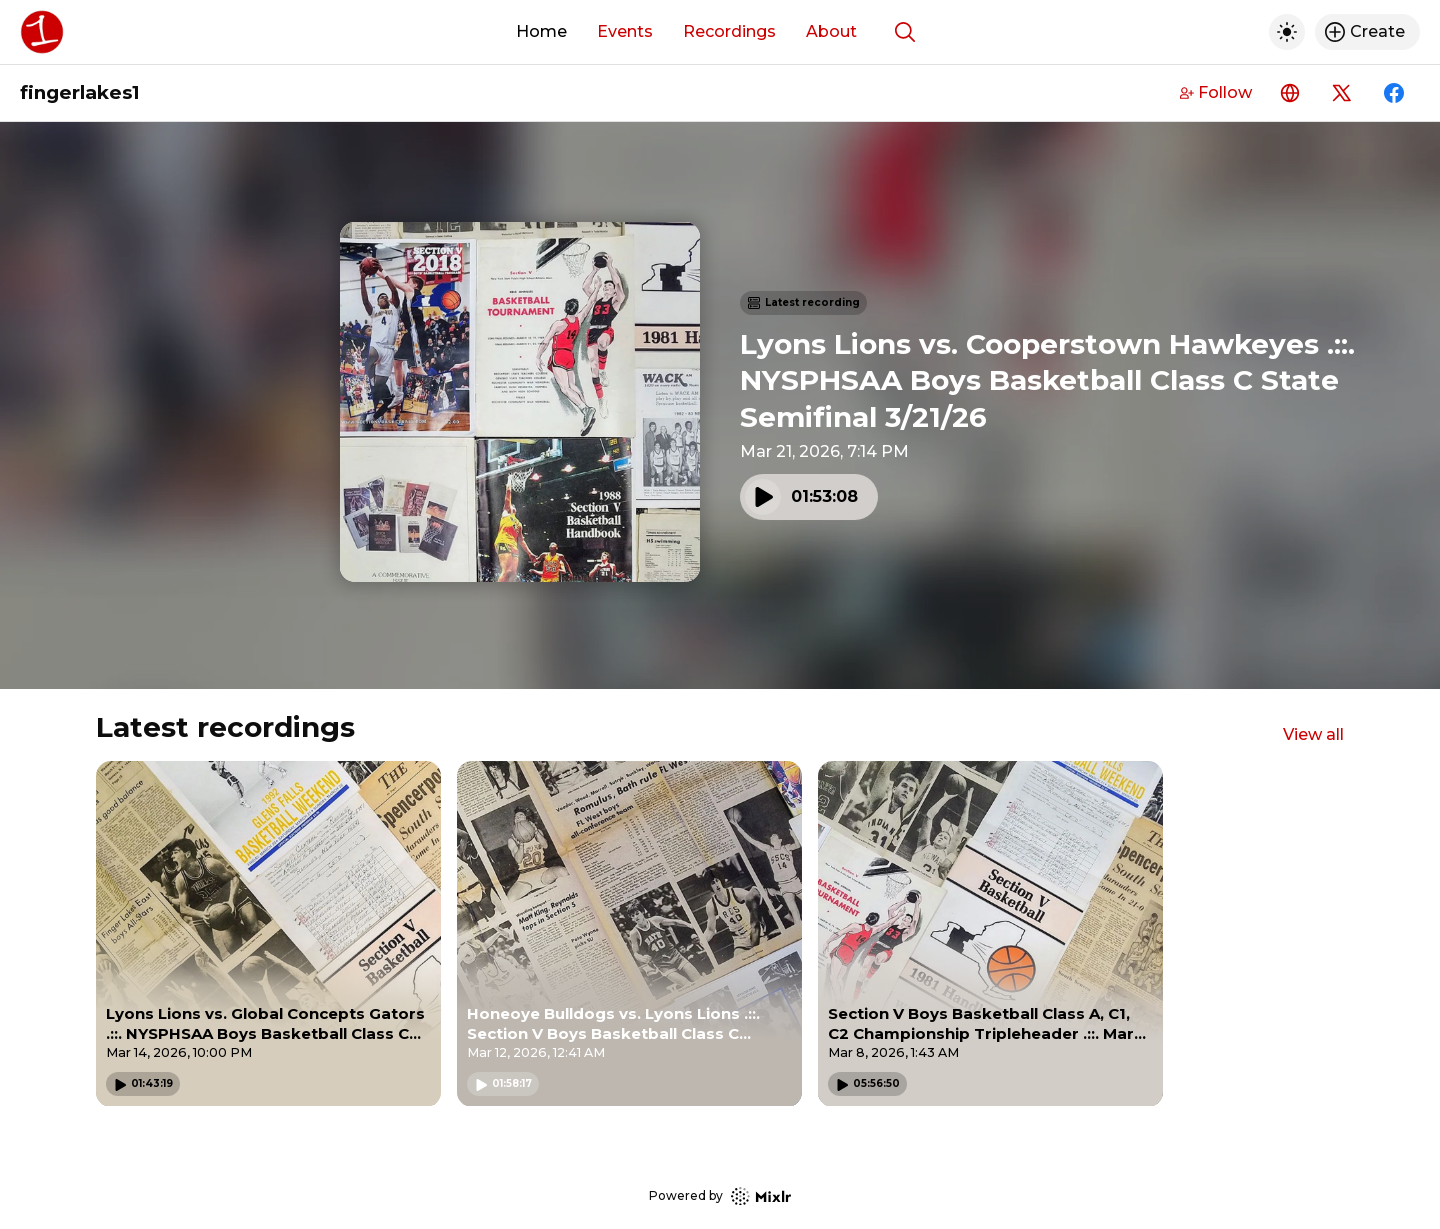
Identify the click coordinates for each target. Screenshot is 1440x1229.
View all (1313, 734)
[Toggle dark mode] (1287, 32)
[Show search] (905, 32)
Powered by (720, 1196)
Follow (1216, 92)
